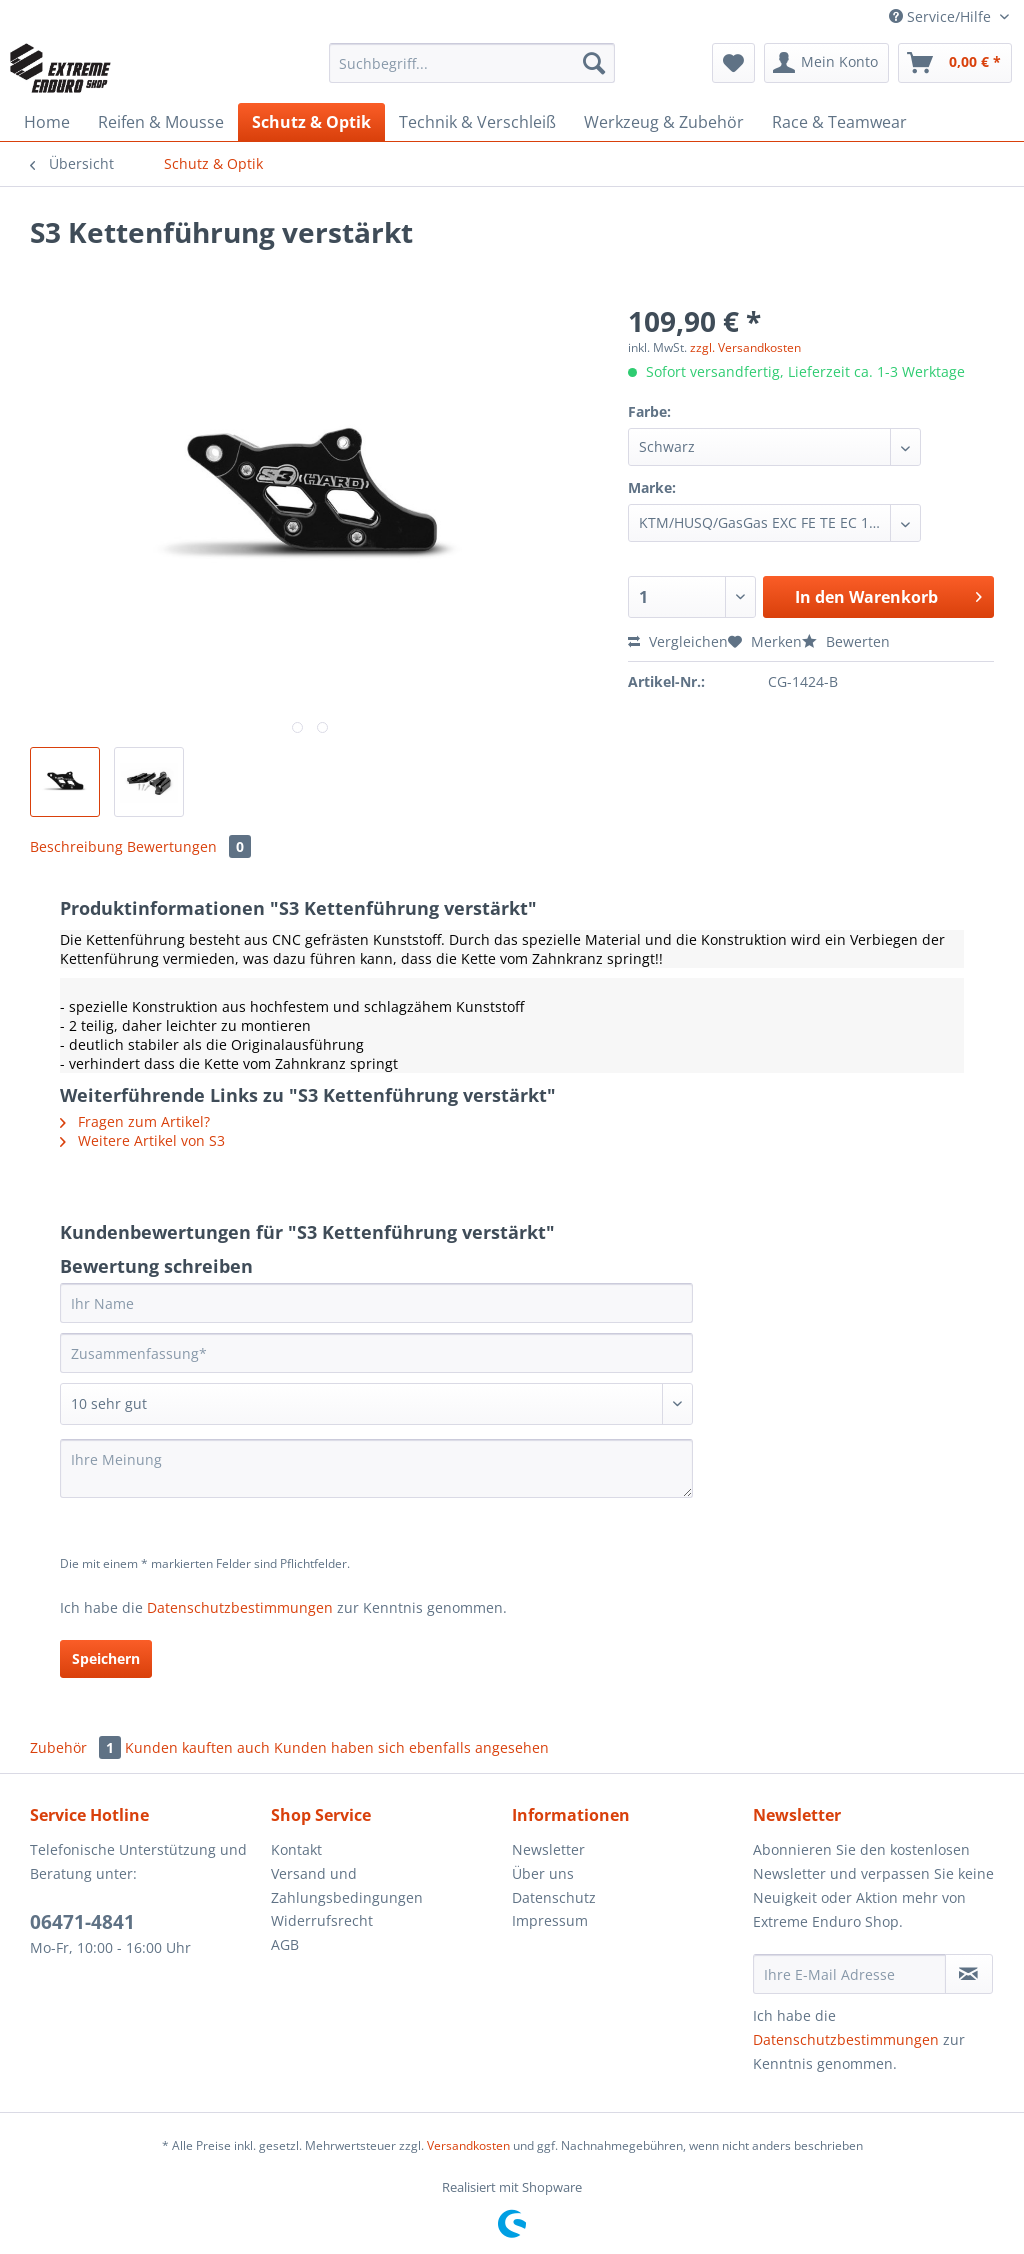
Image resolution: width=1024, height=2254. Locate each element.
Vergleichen (678, 641)
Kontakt (296, 1849)
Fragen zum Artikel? (135, 1121)
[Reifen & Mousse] (161, 122)
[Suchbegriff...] (472, 63)
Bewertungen (189, 846)
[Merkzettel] (733, 63)
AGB (285, 1944)
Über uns (543, 1873)
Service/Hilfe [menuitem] (942, 16)
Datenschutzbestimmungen (240, 1607)
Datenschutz (554, 1897)
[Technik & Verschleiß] (477, 122)
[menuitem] (472, 72)
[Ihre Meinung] (376, 1468)
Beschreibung (76, 846)
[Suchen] (594, 63)
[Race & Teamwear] (839, 122)
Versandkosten (468, 2145)
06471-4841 (82, 1922)
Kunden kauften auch (197, 1747)
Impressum (550, 1920)
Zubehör (77, 1747)
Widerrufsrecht (322, 1920)
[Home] (47, 122)
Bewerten (846, 641)
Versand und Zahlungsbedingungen (347, 1885)
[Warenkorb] (955, 63)
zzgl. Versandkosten (745, 347)
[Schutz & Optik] (311, 122)
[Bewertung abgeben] (376, 1404)
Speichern (106, 1658)
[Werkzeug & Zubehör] (664, 122)
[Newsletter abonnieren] (969, 1974)
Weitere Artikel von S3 (142, 1140)
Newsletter (548, 1849)
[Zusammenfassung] (376, 1353)
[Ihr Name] (376, 1303)
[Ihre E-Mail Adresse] (849, 1974)
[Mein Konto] (826, 63)
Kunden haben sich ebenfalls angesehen (411, 1747)
